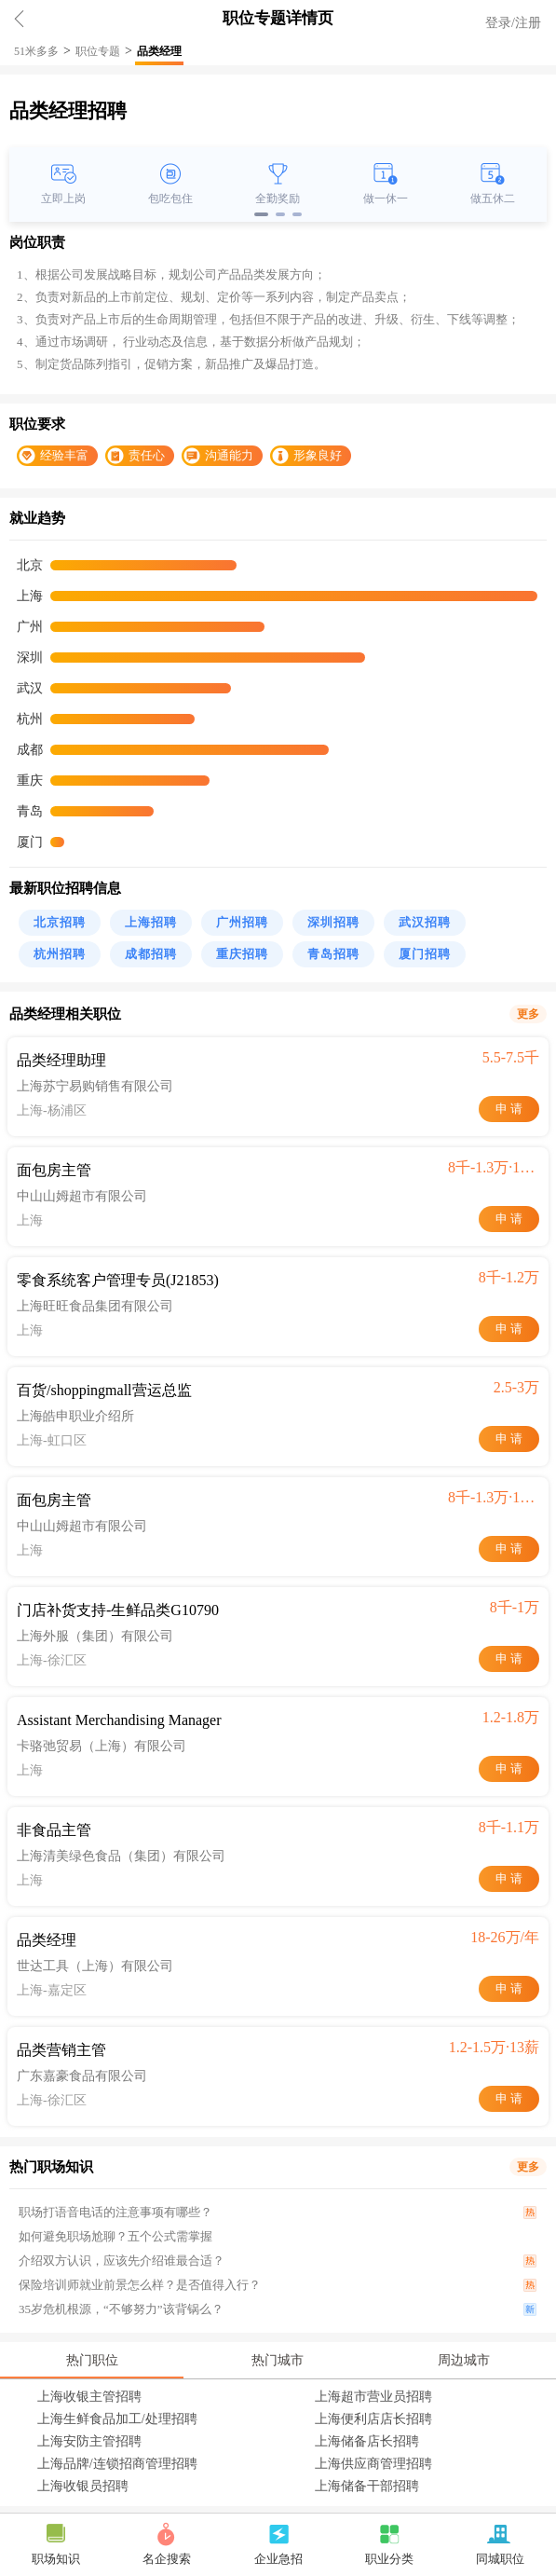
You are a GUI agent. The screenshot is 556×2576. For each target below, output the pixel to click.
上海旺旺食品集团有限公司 (95, 1306)
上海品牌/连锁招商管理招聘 (117, 2464)
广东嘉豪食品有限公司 (82, 2076)
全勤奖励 (277, 198)
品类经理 (159, 51)
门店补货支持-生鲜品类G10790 (118, 1610)
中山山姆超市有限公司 (82, 1196)
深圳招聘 (333, 922)
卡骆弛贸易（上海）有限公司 (101, 1746)
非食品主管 (54, 1830)
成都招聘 (151, 954)
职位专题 (97, 51)
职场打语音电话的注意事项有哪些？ (115, 2212)
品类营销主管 (61, 2050)
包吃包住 (170, 198)
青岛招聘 (333, 954)
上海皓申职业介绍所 (75, 1416)
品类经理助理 (61, 1060)
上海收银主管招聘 (89, 2397)
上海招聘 (151, 922)
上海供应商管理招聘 (373, 2464)
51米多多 (36, 51)
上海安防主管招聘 (89, 2441)
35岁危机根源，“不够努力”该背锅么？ (121, 2309)
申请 (510, 1109)
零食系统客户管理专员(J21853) (118, 1280)
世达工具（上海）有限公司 (95, 1966)
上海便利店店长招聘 (373, 2419)
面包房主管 (54, 1170)
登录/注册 (513, 23)
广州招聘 (242, 922)
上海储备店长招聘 (367, 2441)
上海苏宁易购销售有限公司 (95, 1086)
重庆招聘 (242, 954)
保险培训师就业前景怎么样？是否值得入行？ (140, 2285)
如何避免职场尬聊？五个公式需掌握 (115, 2236)
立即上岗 (63, 198)
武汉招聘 (425, 922)
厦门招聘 (425, 954)
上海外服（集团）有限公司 (95, 1636)
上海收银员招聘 (83, 2486)
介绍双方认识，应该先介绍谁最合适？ (121, 2261)
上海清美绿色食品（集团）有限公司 (121, 1856)
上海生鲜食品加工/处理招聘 (117, 2419)
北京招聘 (60, 922)
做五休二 (492, 198)
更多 (528, 1014)
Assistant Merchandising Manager (119, 1720)
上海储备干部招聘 (367, 2486)
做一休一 (385, 198)
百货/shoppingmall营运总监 (104, 1390)
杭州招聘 (60, 954)
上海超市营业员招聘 (373, 2397)
